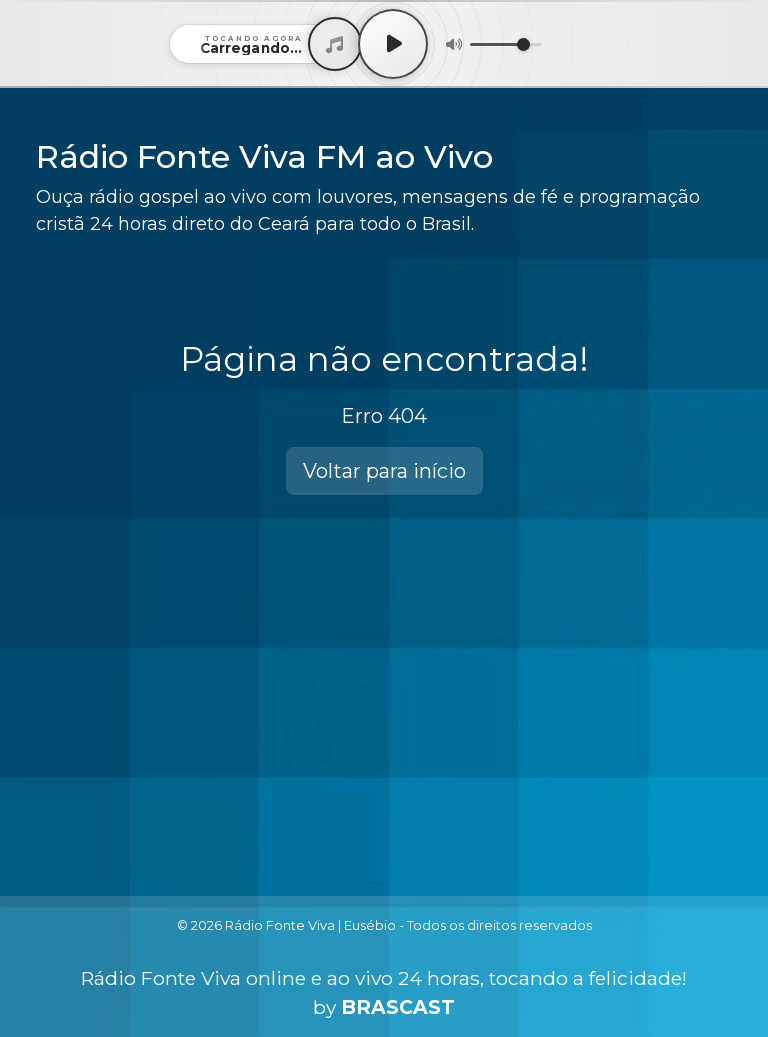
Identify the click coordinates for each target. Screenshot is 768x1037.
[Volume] (506, 44)
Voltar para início (384, 471)
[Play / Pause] (393, 44)
